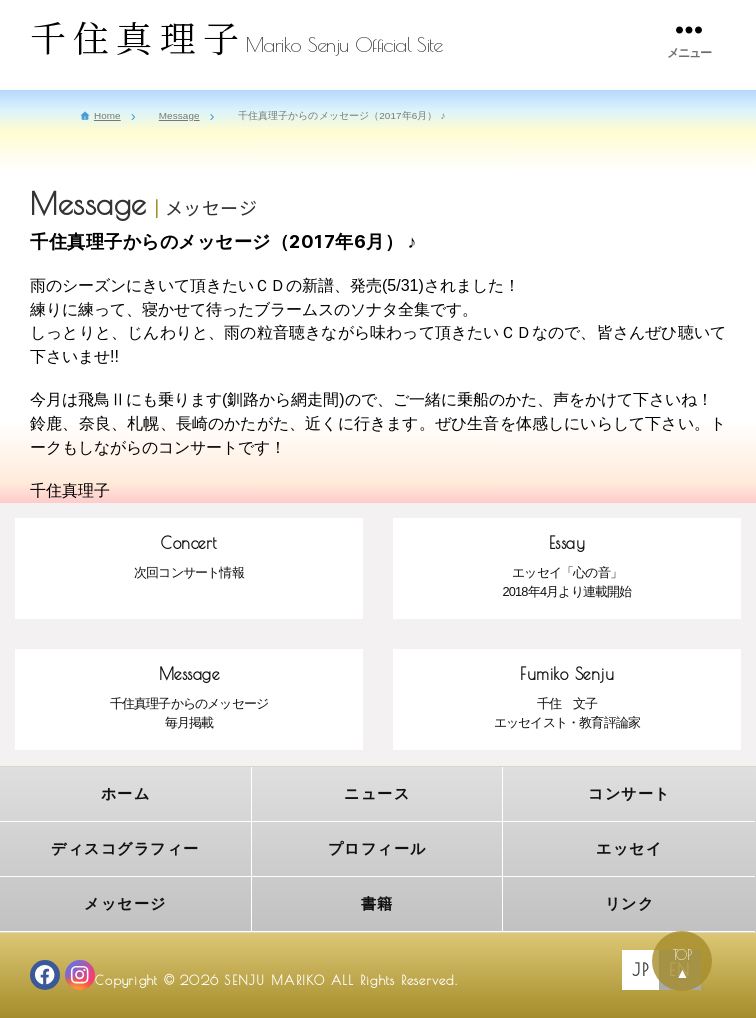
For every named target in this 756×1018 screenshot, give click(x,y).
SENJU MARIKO (274, 980)
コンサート (629, 793)
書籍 (377, 903)
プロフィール (377, 848)
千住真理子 (138, 36)
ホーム (126, 793)
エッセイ (629, 848)
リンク (630, 903)
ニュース (377, 793)
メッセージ (125, 903)
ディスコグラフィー (125, 848)
